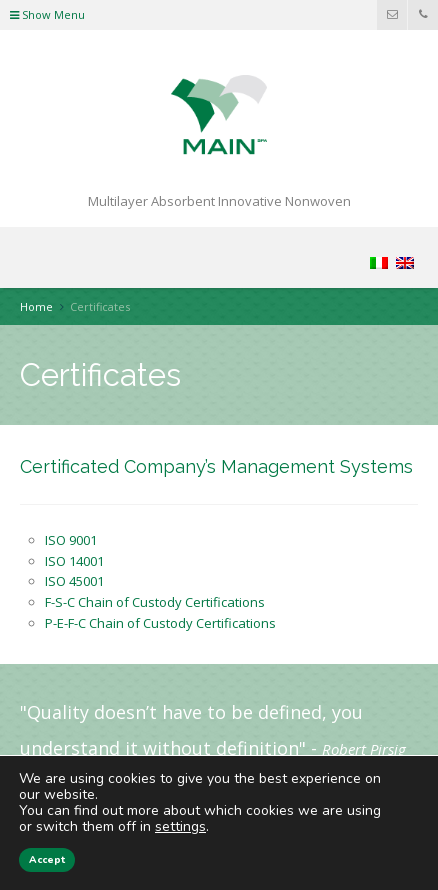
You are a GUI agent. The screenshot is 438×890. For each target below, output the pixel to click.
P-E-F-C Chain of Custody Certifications (160, 623)
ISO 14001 (74, 561)
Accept (47, 860)
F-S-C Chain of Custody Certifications (155, 602)
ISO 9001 (71, 540)
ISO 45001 (74, 581)
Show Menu (47, 14)
